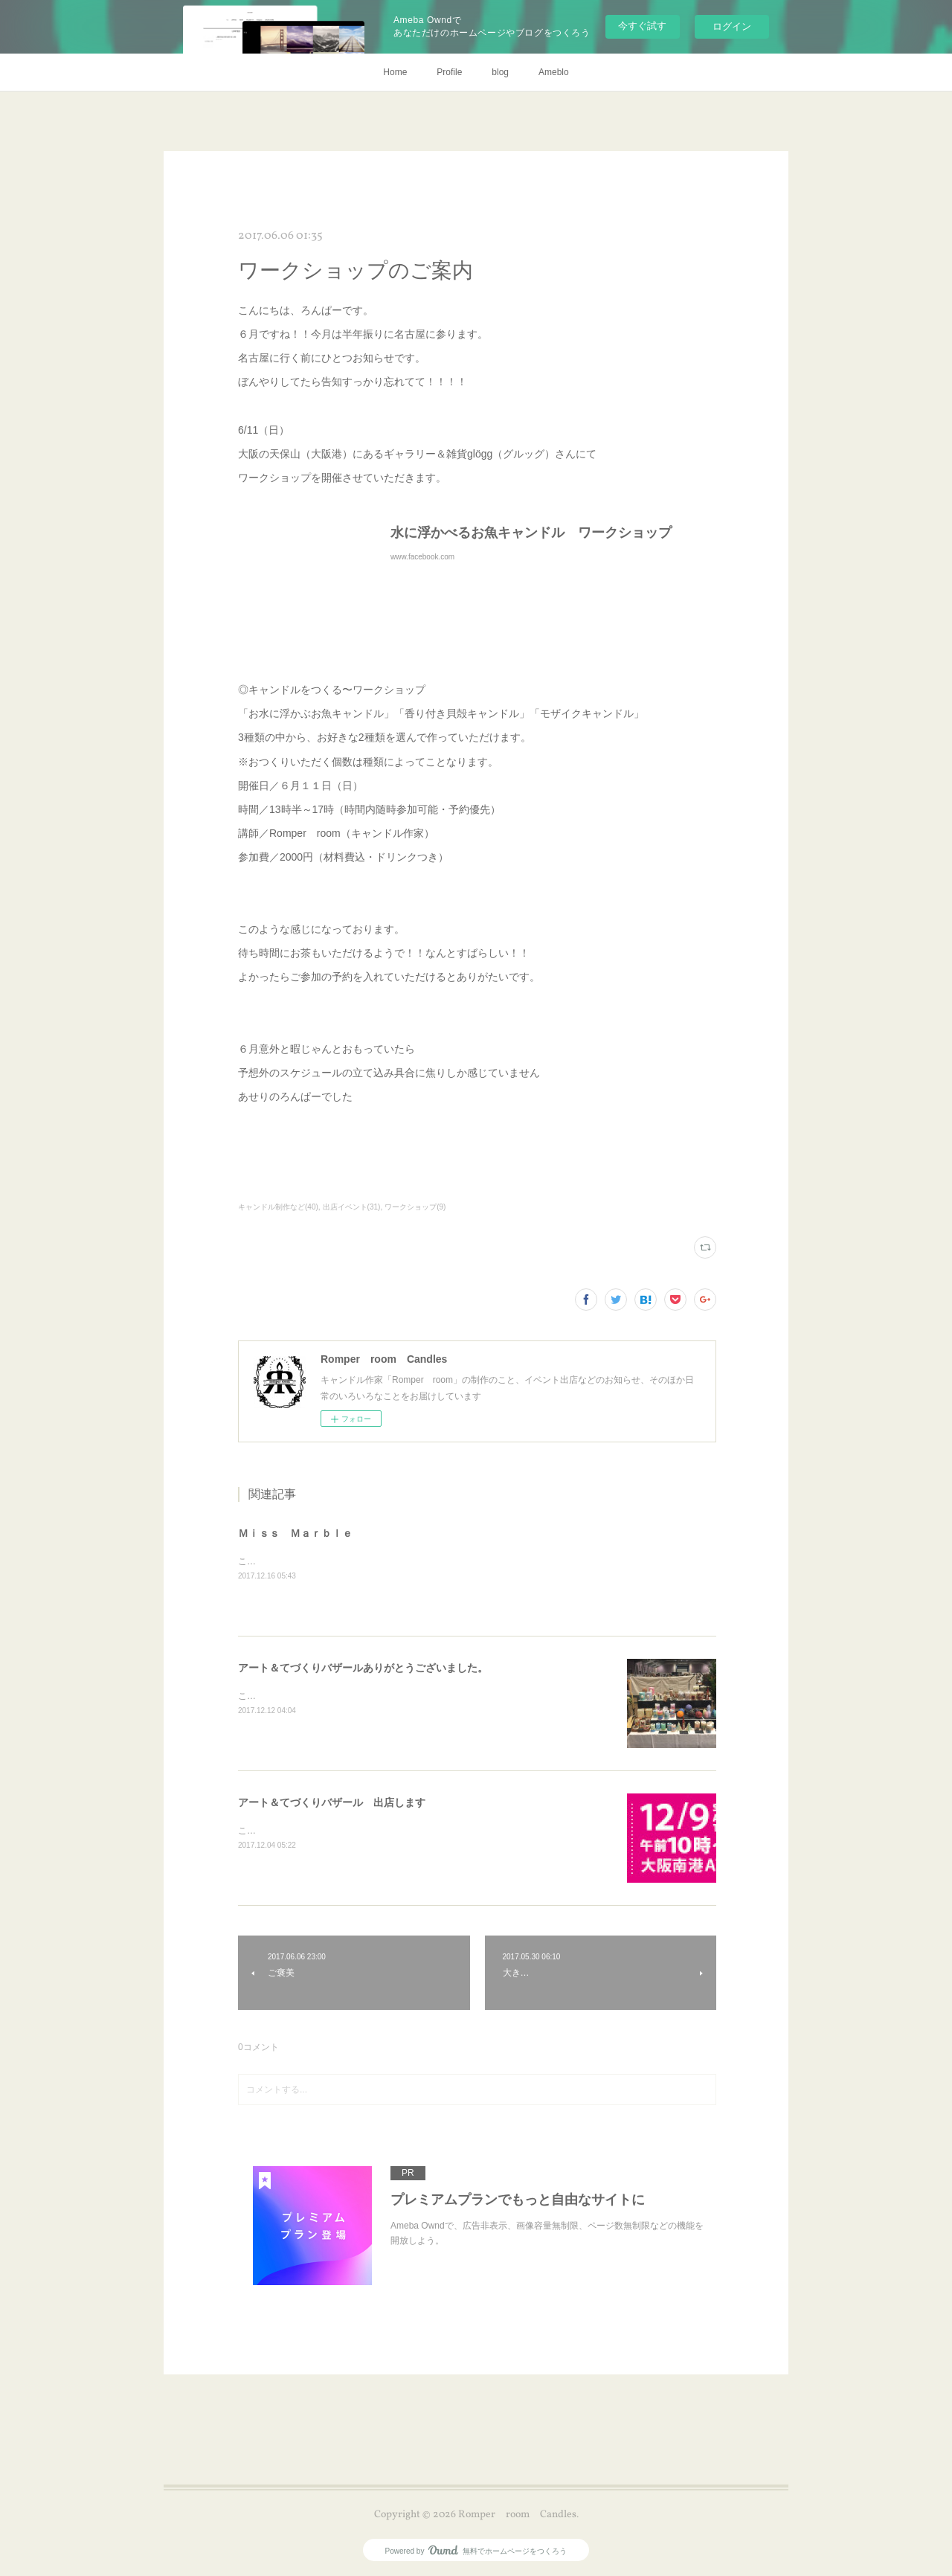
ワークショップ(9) (415, 1207)
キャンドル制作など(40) (278, 1207)
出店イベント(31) (352, 1207)
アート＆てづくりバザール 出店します (331, 1802)
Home (395, 72)
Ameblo (553, 72)
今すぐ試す (642, 25)
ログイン (732, 26)
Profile (449, 72)
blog (500, 72)
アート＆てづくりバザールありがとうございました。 (363, 1668)
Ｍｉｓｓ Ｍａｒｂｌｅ (295, 1533)
